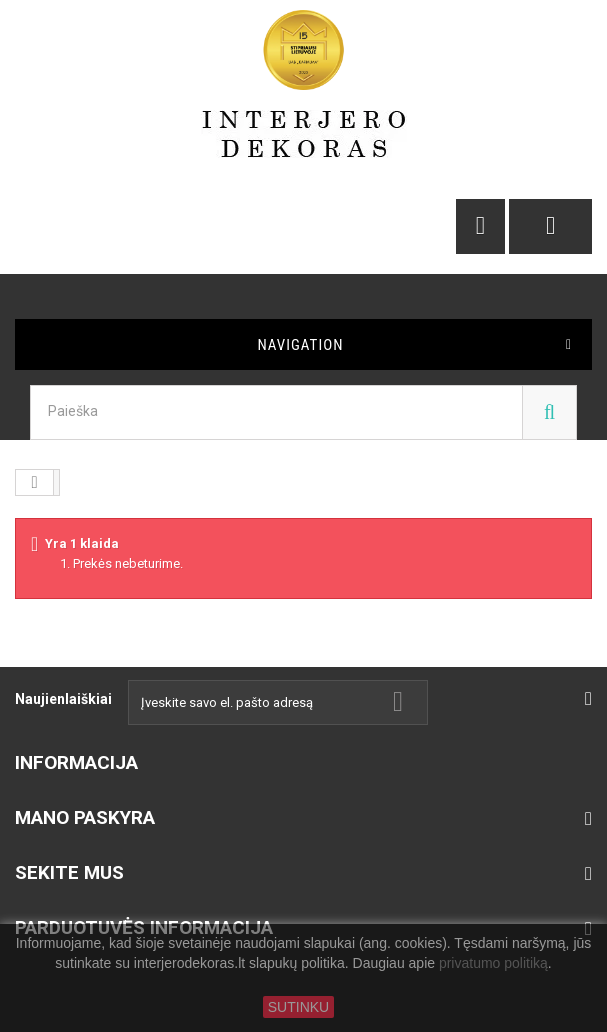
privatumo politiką (493, 964)
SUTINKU (298, 1007)
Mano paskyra (85, 817)
